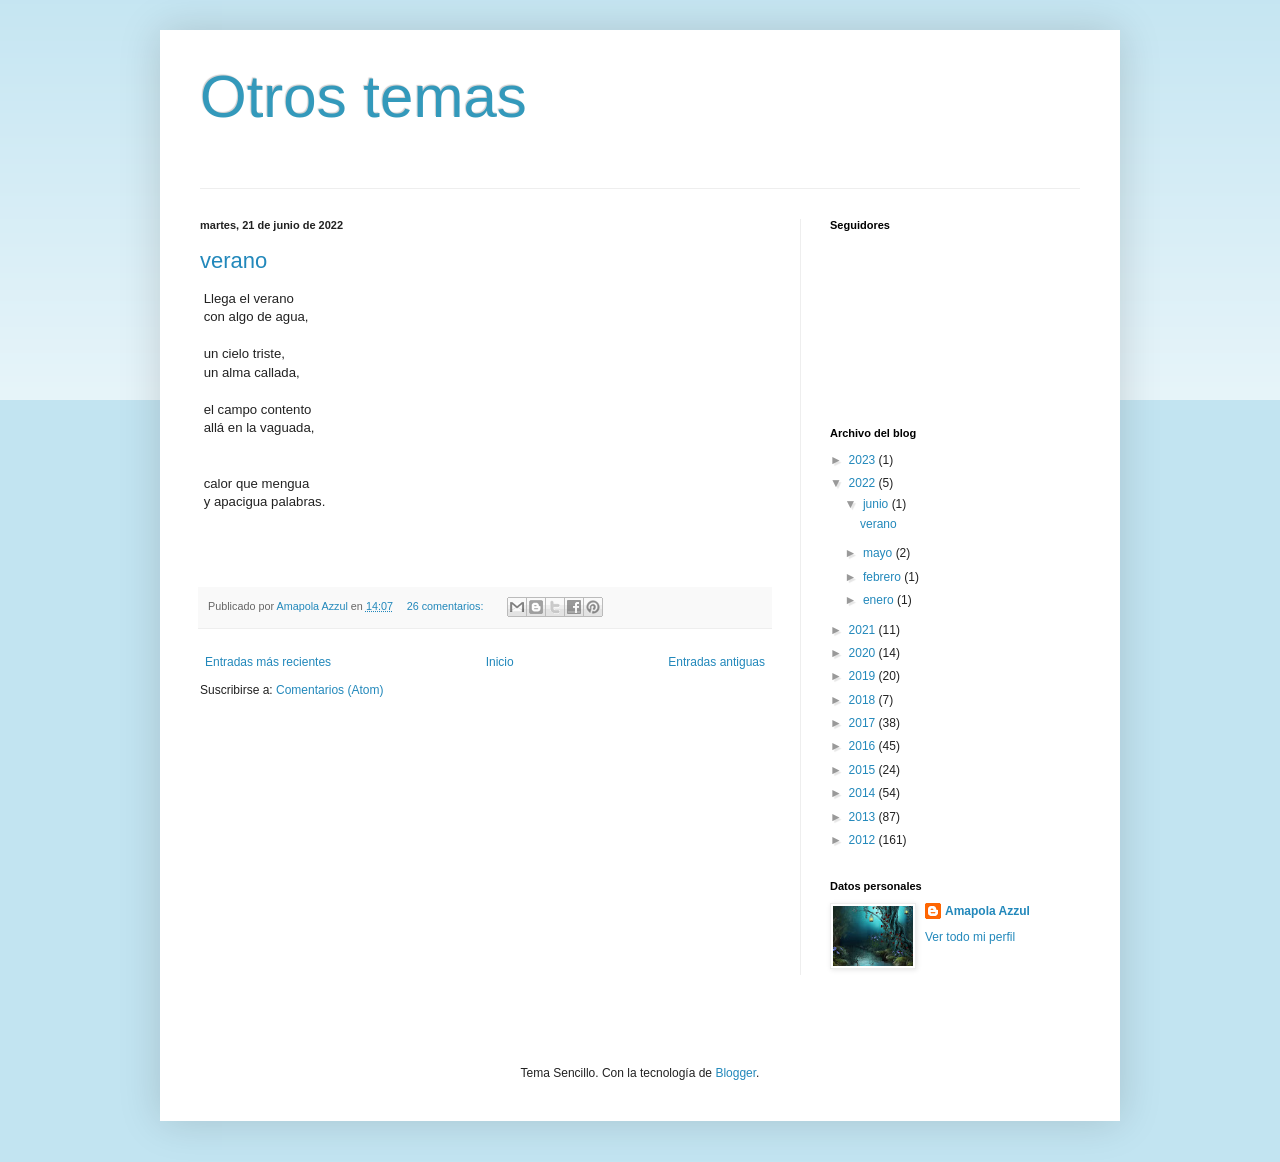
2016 (864, 746)
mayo (879, 553)
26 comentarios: (447, 606)
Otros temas (363, 96)
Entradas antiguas (716, 662)
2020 (864, 653)
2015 (864, 770)
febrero (883, 577)
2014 (864, 793)
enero (880, 600)
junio (877, 504)
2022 (864, 483)
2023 (864, 460)
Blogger (735, 1073)
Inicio (500, 662)
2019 (864, 676)
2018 (864, 700)
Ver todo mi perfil (970, 937)
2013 (864, 817)
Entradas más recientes (268, 662)
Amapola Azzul (987, 911)
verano (233, 260)
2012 (864, 840)
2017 (864, 723)
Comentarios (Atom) (329, 690)
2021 (864, 630)
